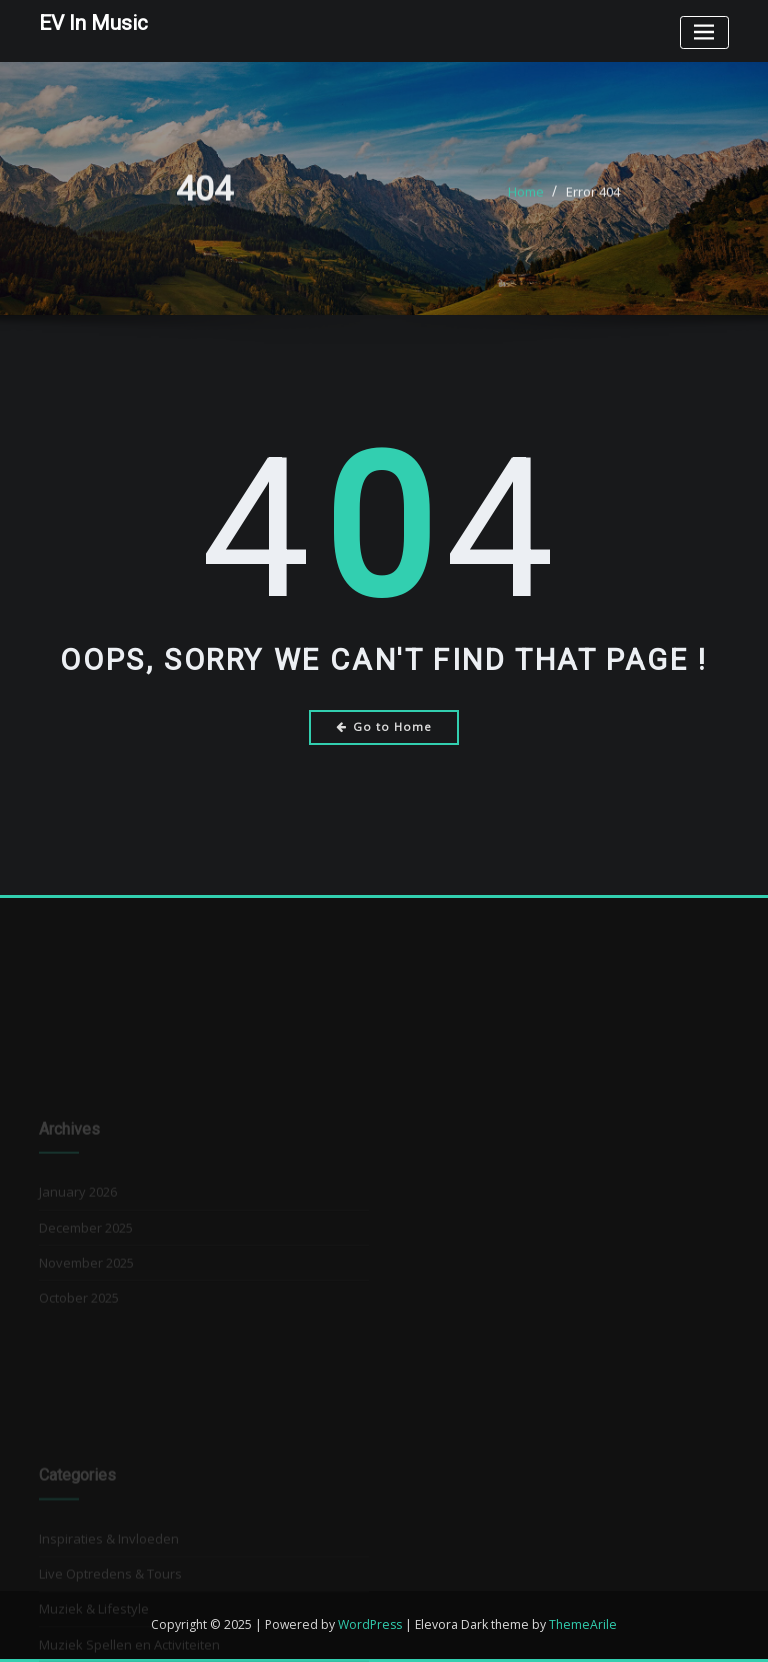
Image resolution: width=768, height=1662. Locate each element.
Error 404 (593, 199)
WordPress (370, 1624)
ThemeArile (583, 1624)
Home (526, 199)
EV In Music (93, 23)
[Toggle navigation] (704, 32)
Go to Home (384, 726)
